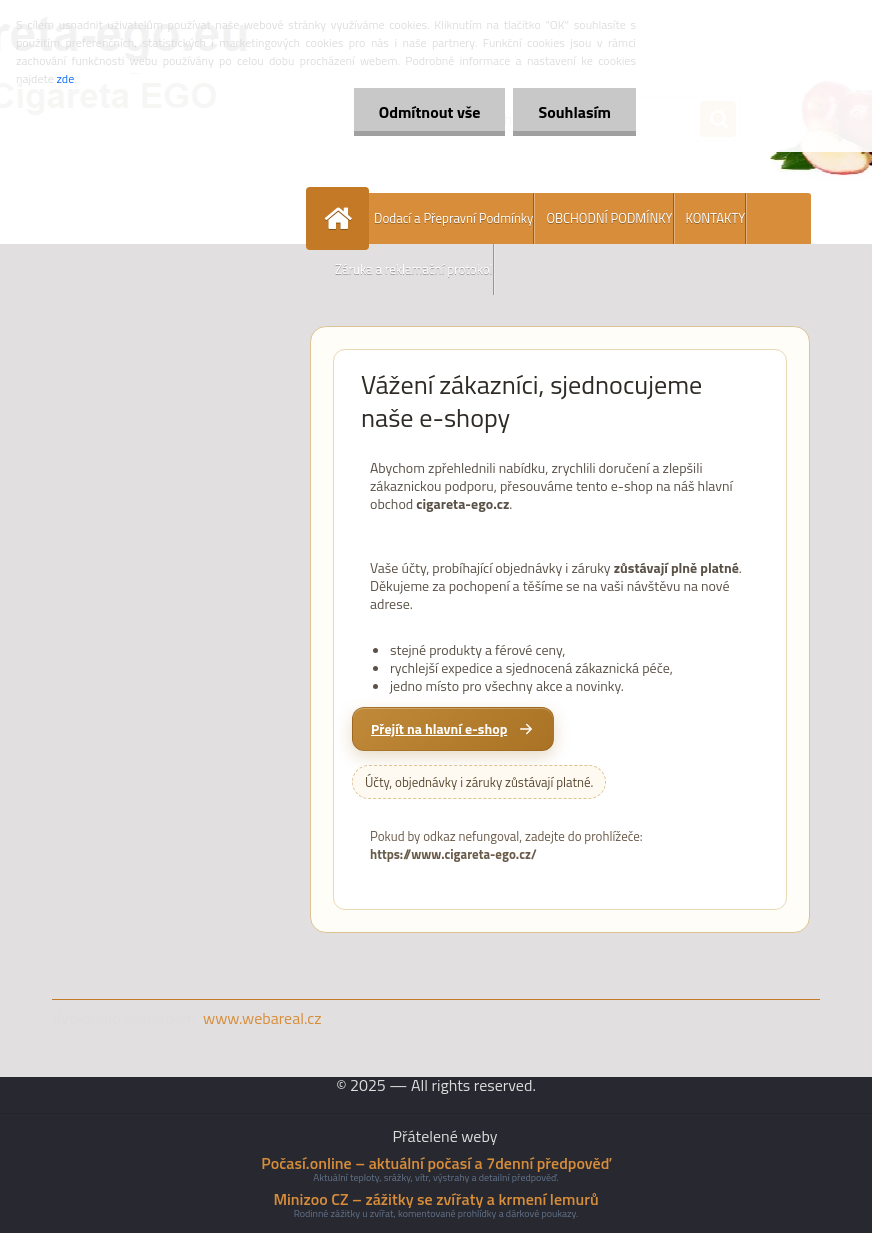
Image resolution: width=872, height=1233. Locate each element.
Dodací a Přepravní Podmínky (453, 218)
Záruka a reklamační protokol (414, 269)
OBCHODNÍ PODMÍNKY (609, 218)
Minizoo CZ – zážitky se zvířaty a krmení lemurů (435, 1199)
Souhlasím (574, 112)
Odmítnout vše (430, 112)
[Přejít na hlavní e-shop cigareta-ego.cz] (453, 729)
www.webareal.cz (262, 1018)
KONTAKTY (716, 218)
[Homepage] (342, 218)
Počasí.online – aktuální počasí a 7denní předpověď (435, 1163)
